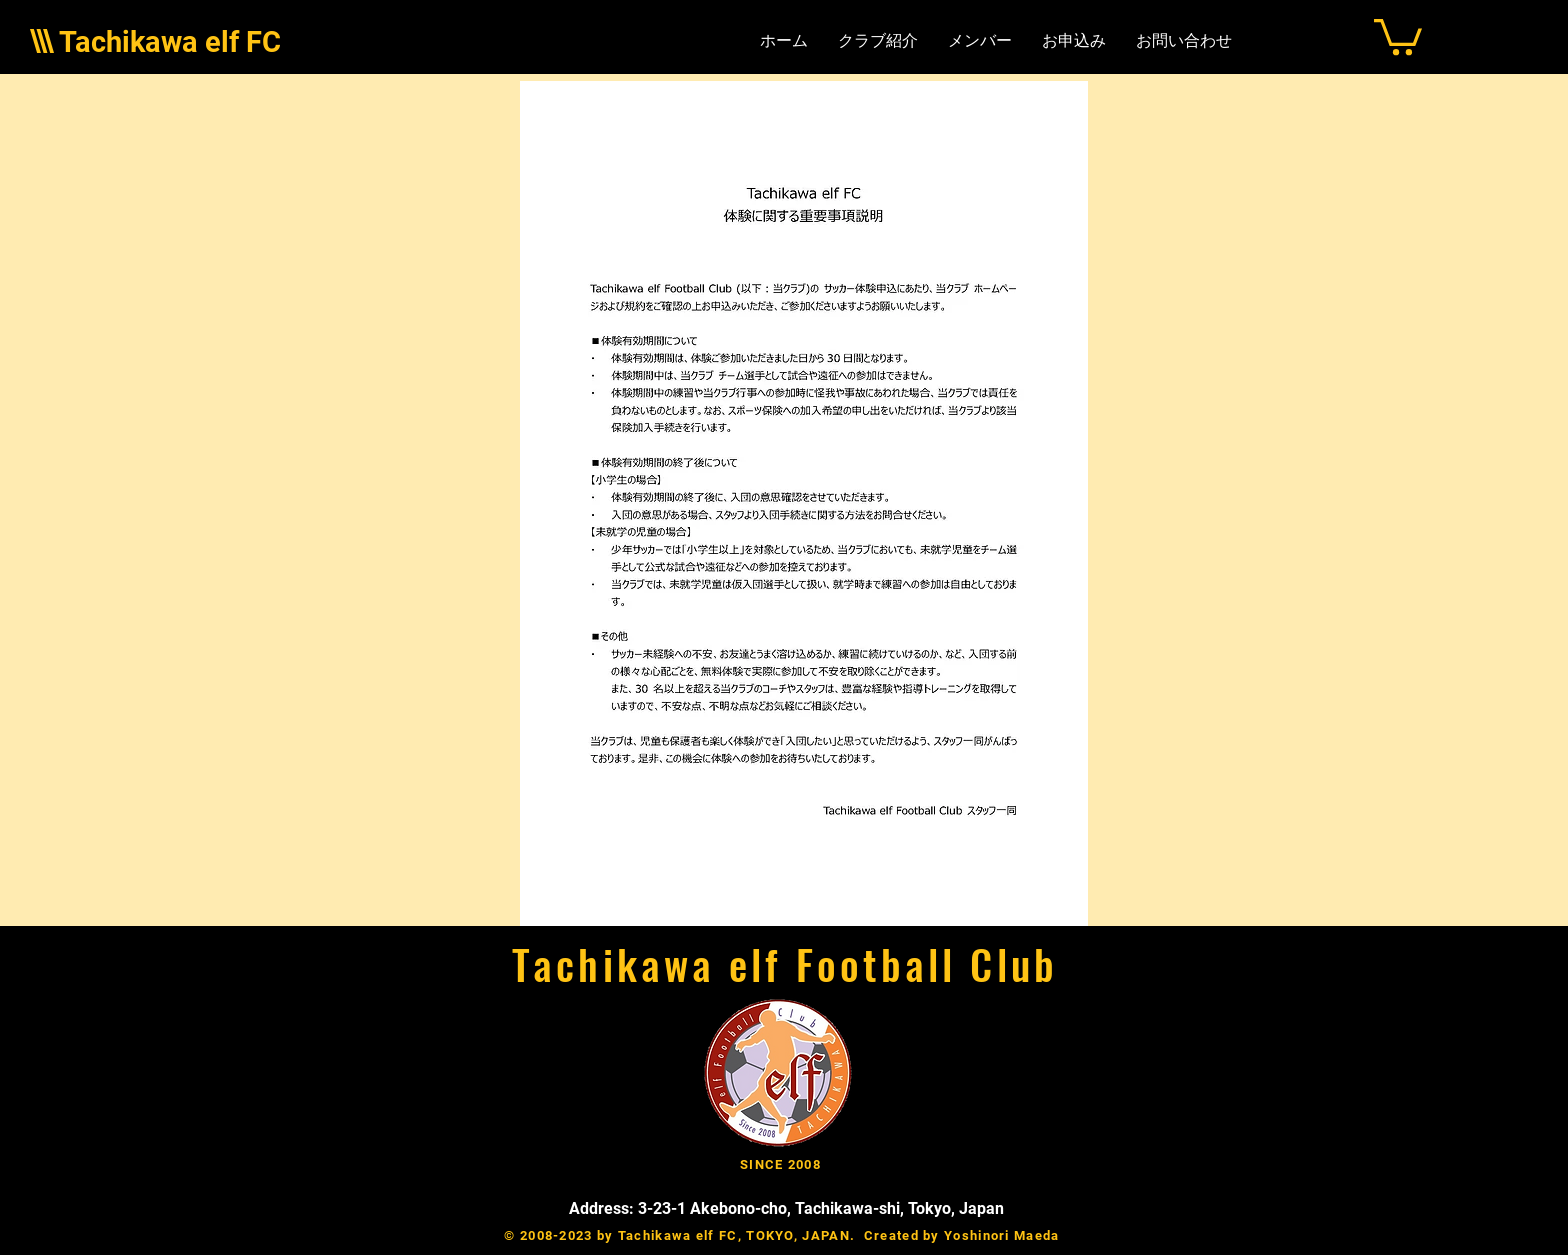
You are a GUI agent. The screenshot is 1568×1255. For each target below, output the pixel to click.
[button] (1398, 35)
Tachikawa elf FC (170, 42)
